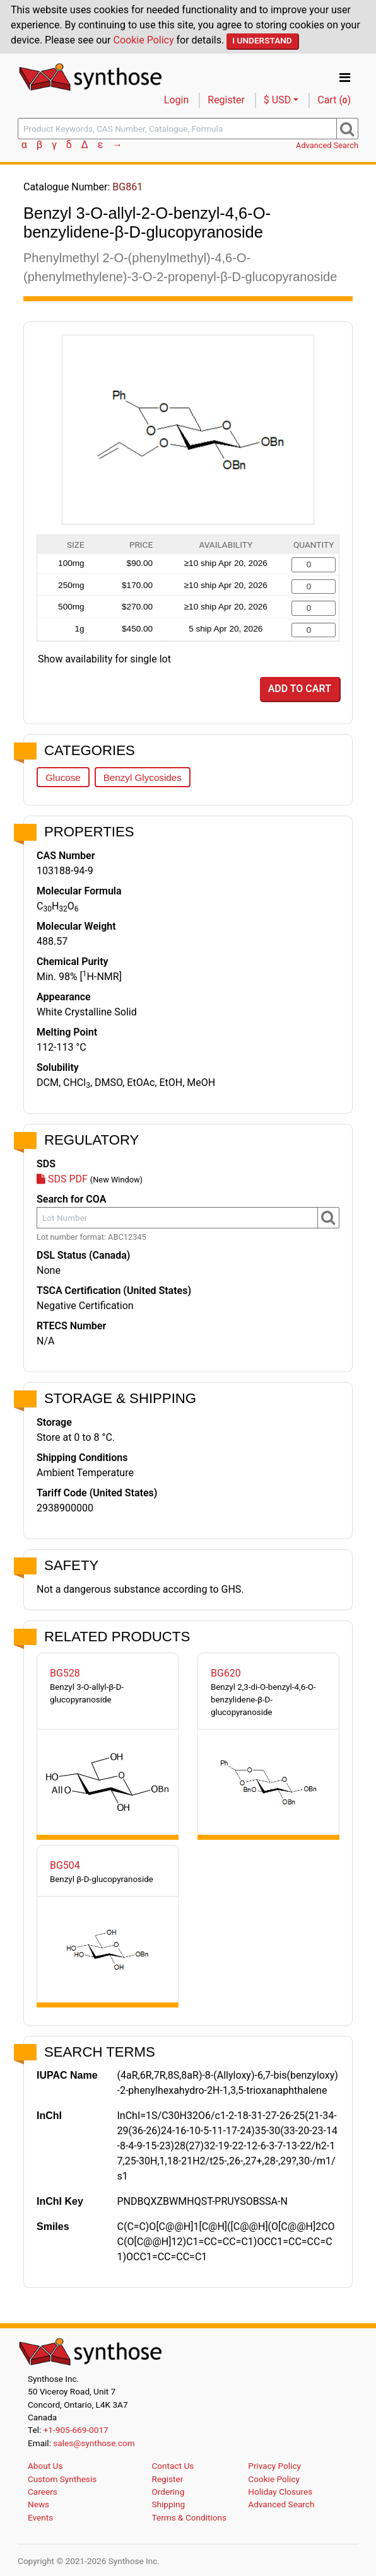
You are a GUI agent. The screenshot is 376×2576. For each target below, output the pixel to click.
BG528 (65, 1673)
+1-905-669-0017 (76, 2430)
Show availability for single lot (104, 659)
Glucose (63, 777)
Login (176, 100)
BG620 (226, 1673)
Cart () (334, 100)
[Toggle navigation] (344, 77)
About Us (45, 2466)
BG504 (65, 1865)
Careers (42, 2491)
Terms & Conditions (189, 2517)
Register (226, 100)
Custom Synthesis (62, 2479)
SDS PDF (62, 1179)
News (38, 2504)
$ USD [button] (277, 100)
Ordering (168, 2491)
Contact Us (173, 2466)
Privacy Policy (274, 2466)
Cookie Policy (144, 40)
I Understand (262, 40)
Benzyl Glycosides (142, 777)
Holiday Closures (280, 2491)
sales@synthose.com (93, 2443)
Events (40, 2517)
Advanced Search (327, 145)
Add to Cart (299, 689)
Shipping (168, 2504)
